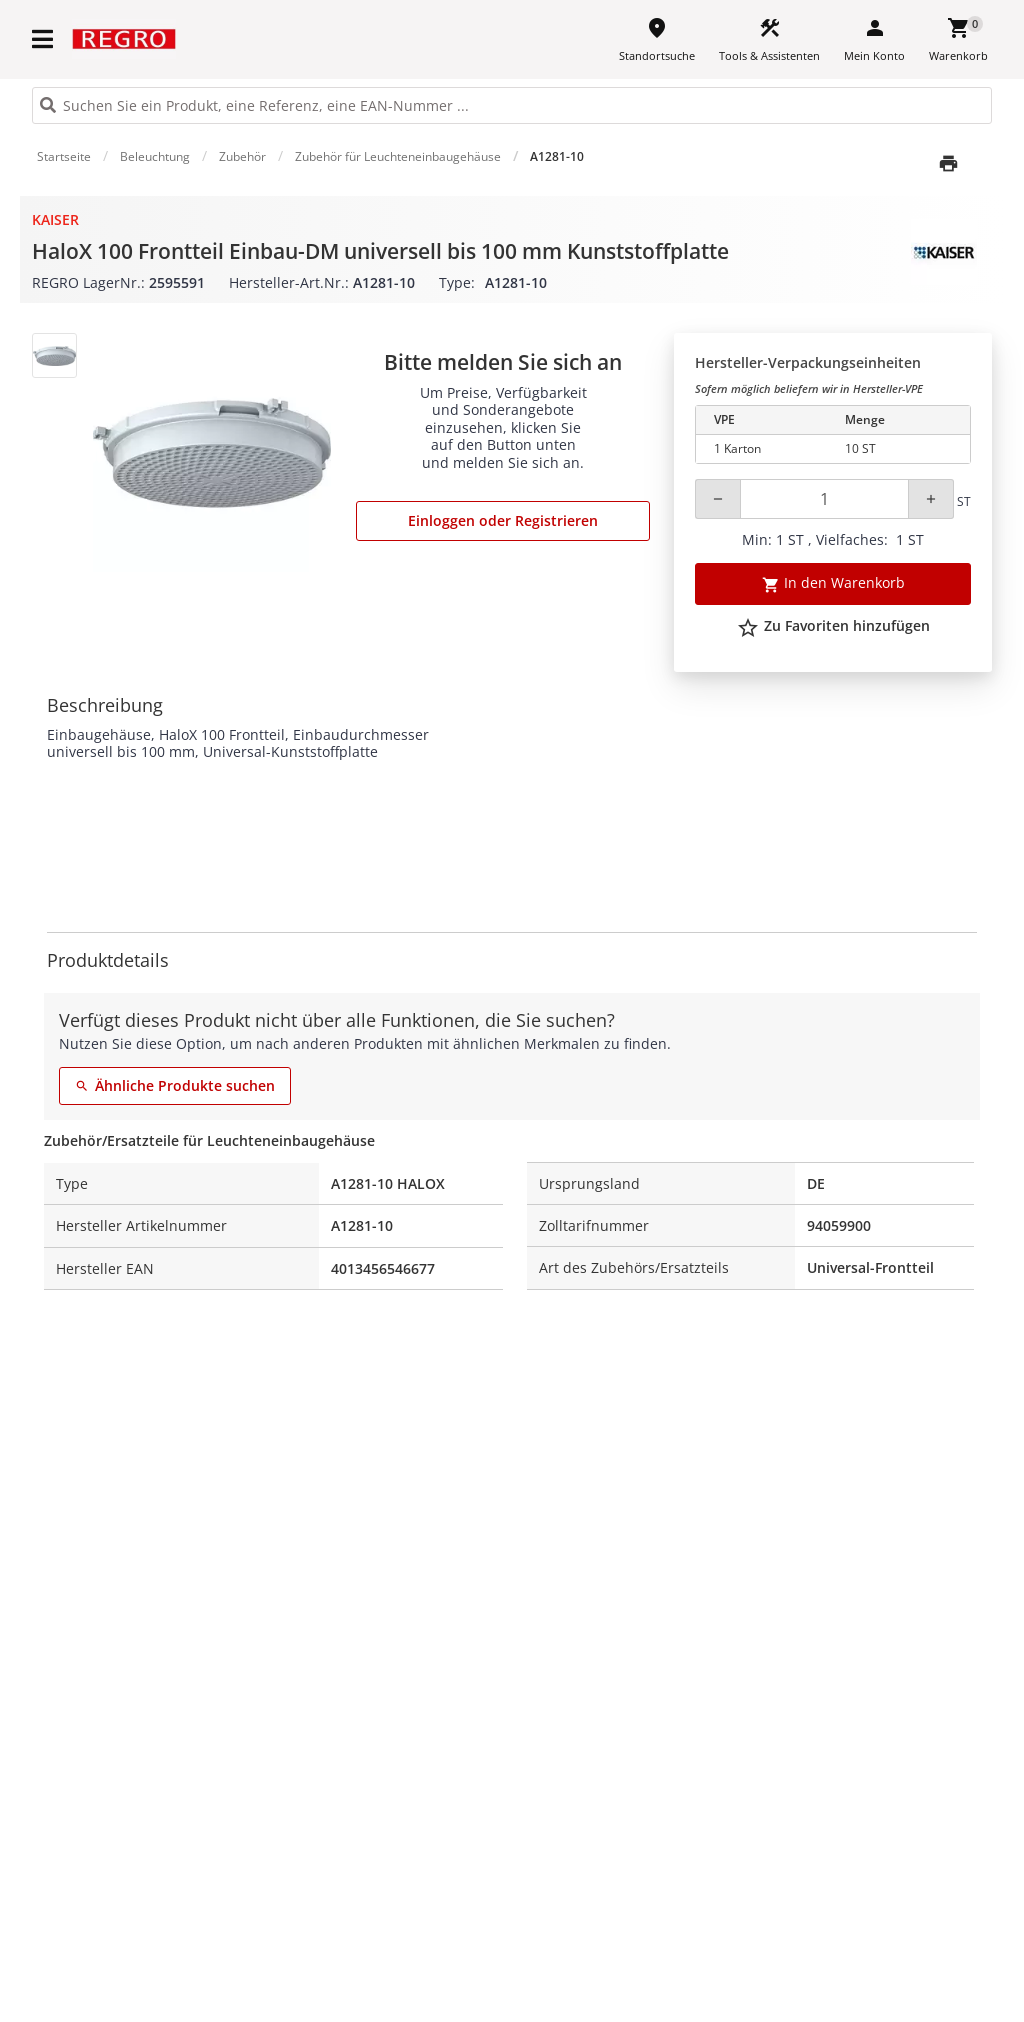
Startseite (64, 156)
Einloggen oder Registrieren (503, 520)
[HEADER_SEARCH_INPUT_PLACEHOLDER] (512, 105)
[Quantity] (824, 499)
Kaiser (55, 219)
